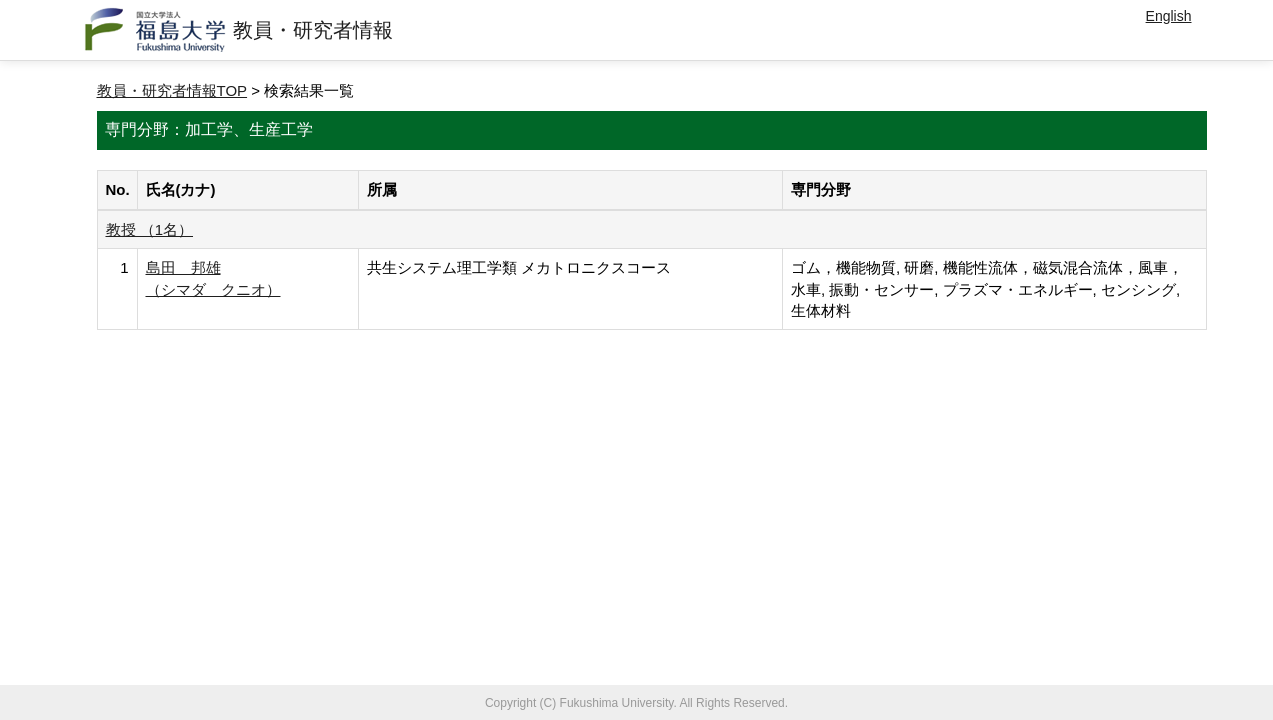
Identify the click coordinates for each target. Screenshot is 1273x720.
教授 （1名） (150, 229)
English (1169, 16)
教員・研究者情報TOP (172, 90)
